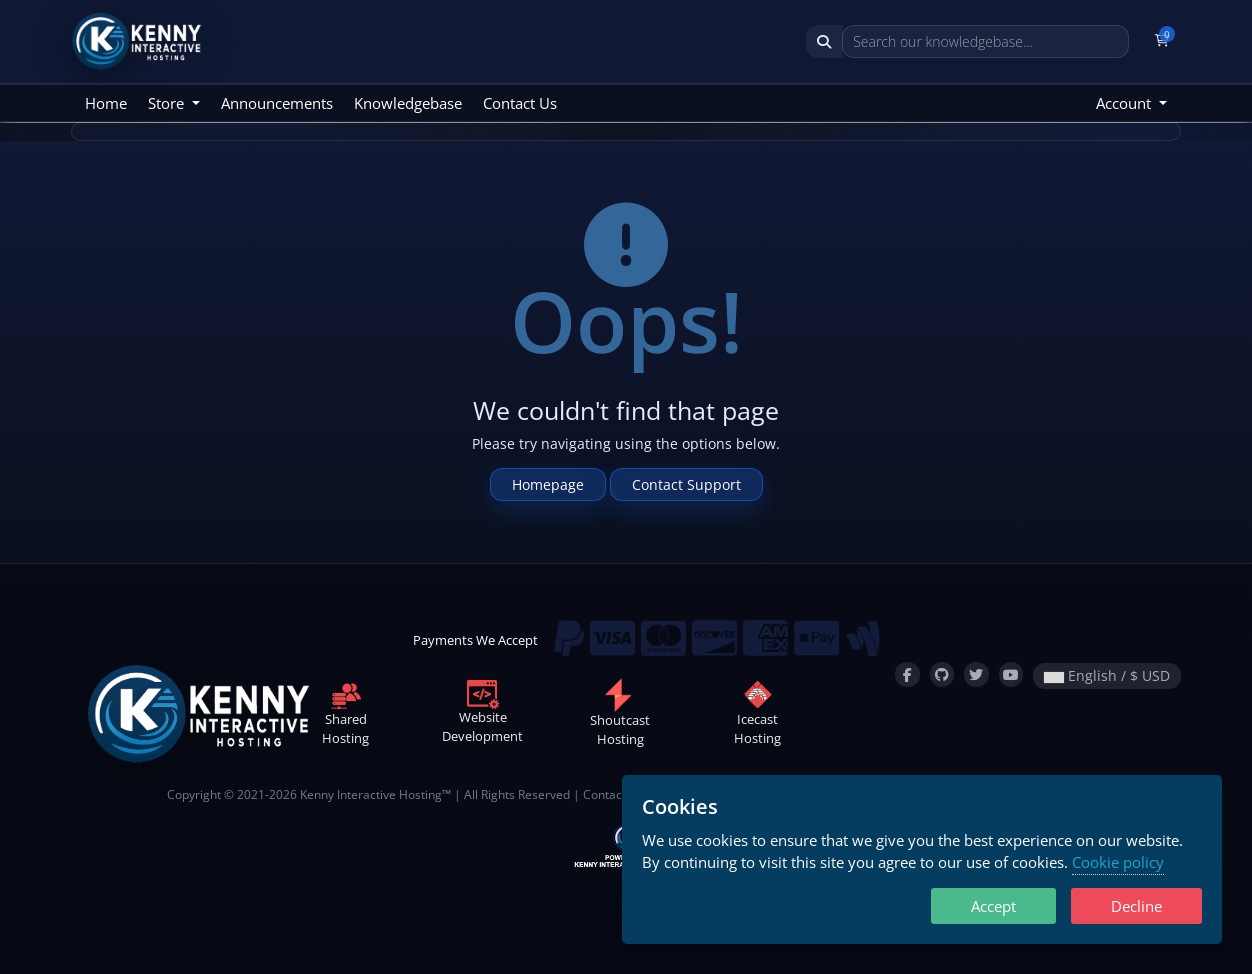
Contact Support (686, 484)
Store (168, 103)
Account (1125, 103)
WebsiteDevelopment (482, 715)
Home (106, 103)
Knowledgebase (408, 103)
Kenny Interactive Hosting (371, 794)
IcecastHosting (757, 716)
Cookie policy (1118, 862)
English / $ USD (1107, 675)
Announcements (277, 103)
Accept (993, 906)
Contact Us (520, 103)
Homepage (548, 484)
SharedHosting (345, 716)
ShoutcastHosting (620, 716)
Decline (1136, 906)
